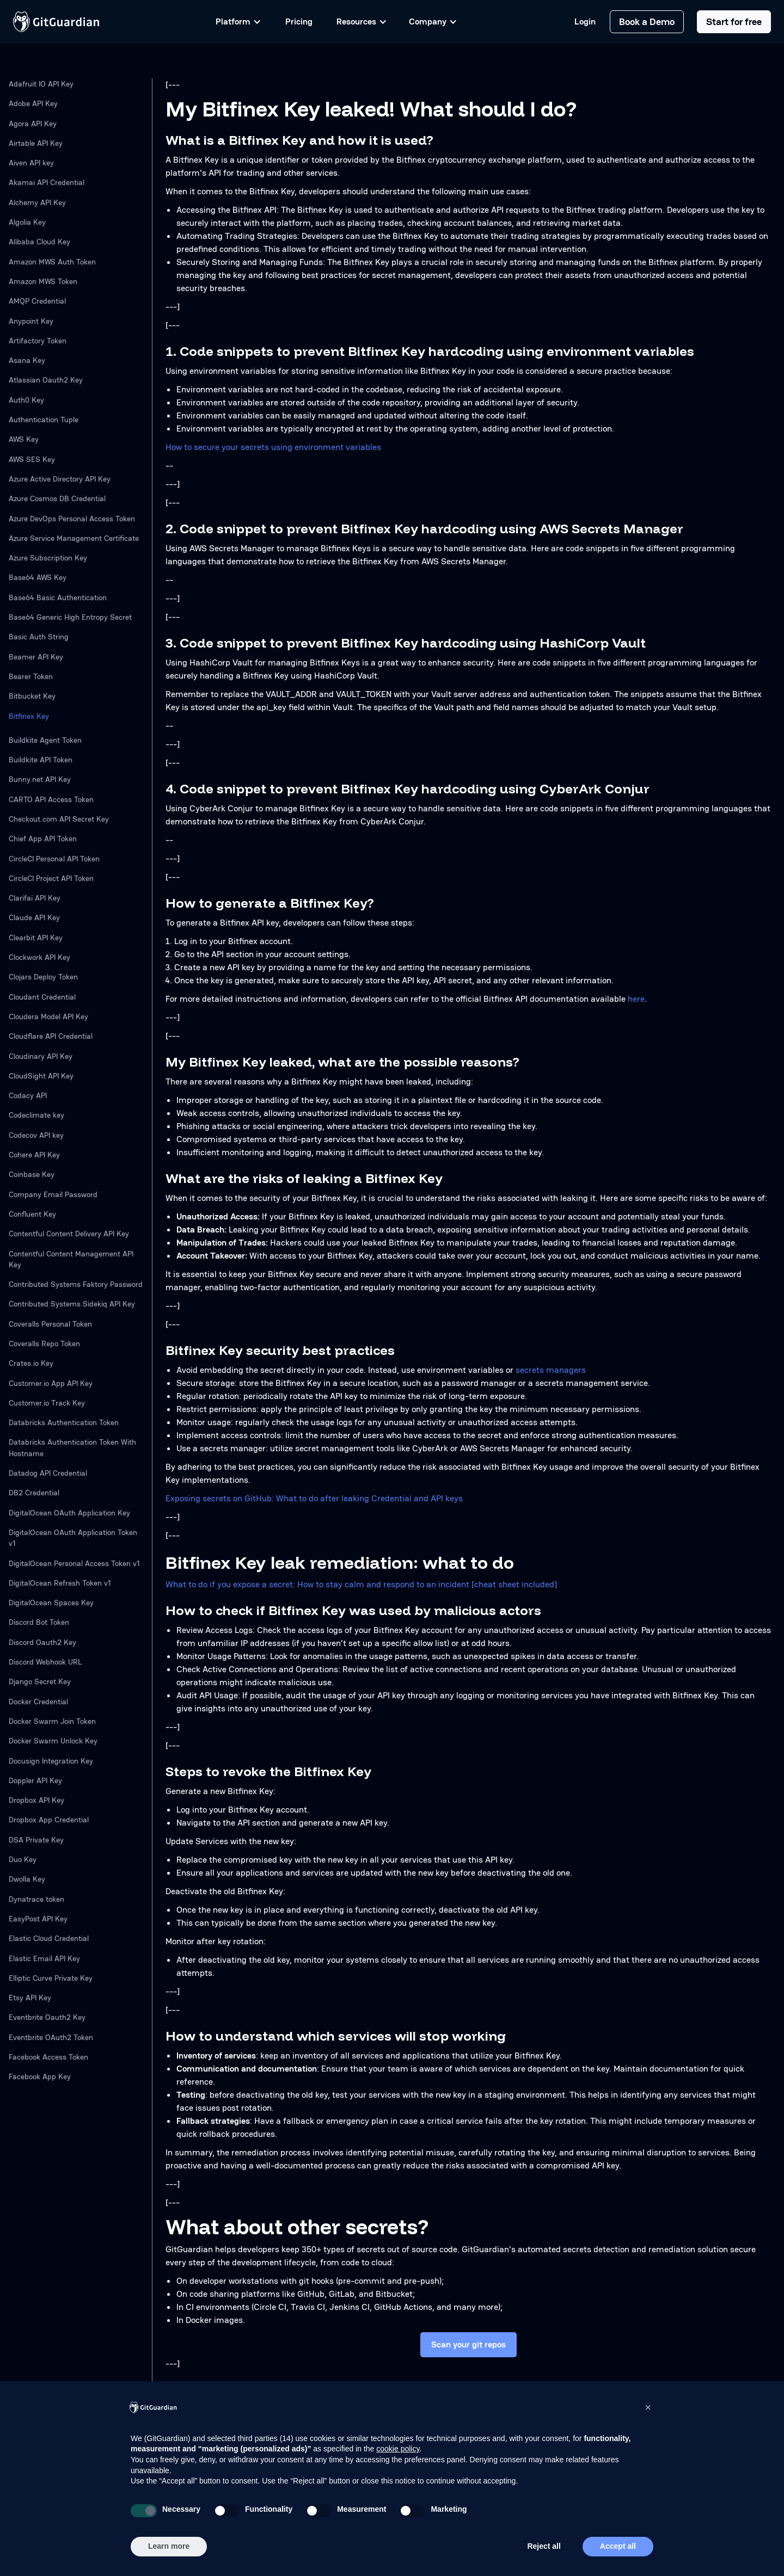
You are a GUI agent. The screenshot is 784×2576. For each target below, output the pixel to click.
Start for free (734, 21)
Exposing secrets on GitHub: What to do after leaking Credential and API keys (314, 1498)
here (636, 998)
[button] (648, 2407)
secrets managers (551, 1370)
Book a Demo (647, 21)
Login (585, 21)
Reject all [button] (543, 2546)
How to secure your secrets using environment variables (273, 447)
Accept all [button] (618, 2546)
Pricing (299, 21)
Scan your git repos (468, 2344)
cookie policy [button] (397, 2448)
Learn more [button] (168, 2546)
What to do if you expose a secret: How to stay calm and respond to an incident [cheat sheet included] (361, 1584)
